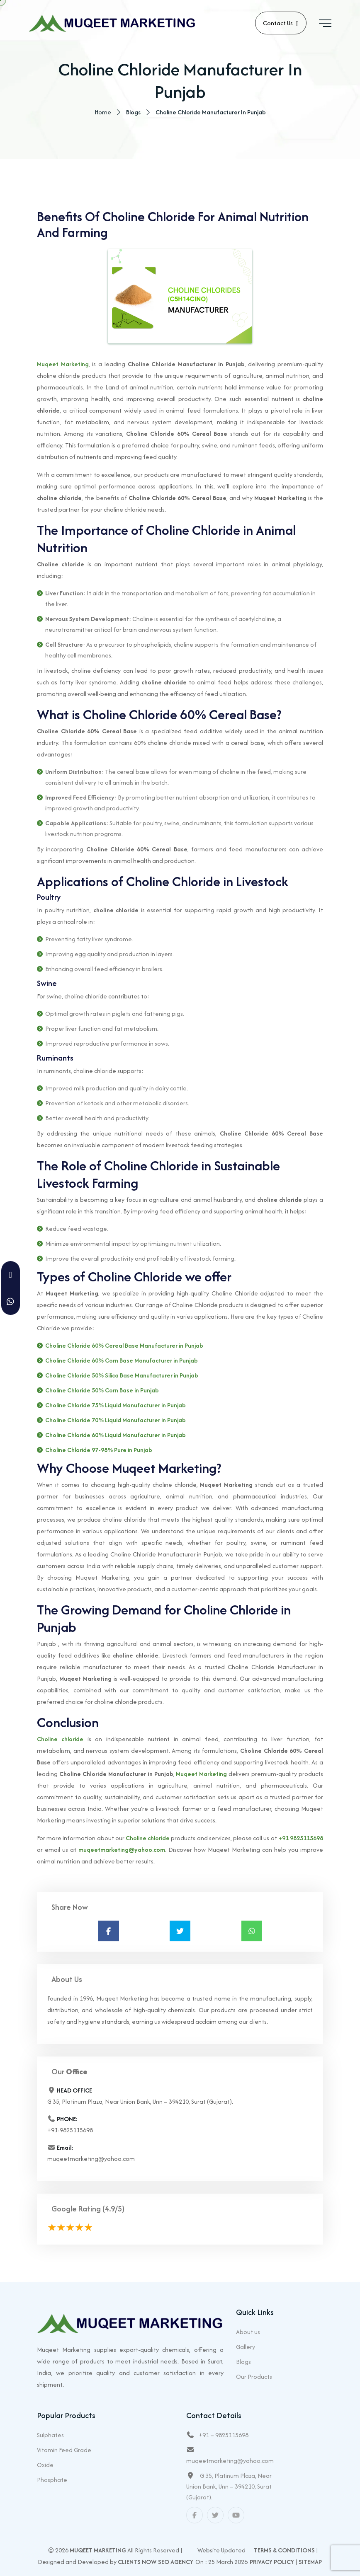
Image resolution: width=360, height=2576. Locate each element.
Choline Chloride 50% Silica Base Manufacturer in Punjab (121, 1375)
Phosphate (52, 2479)
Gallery (245, 2346)
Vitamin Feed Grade (64, 2450)
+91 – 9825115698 (223, 2435)
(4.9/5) (113, 2209)
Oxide (45, 2464)
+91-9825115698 (70, 2130)
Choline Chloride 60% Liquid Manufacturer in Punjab (115, 1435)
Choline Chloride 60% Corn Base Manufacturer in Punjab (121, 1360)
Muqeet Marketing (63, 364)
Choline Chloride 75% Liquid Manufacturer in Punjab (115, 1405)
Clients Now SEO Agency (155, 2561)
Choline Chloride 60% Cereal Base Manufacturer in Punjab (124, 1345)
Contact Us (281, 24)
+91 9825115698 (300, 1838)
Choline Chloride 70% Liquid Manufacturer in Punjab (115, 1420)
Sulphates (50, 2435)
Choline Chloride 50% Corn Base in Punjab (102, 1390)
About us (248, 2331)
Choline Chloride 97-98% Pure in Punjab (98, 1450)
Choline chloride (60, 1739)
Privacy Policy (272, 2561)
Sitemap (310, 2561)
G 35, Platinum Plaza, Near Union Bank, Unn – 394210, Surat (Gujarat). (229, 2486)
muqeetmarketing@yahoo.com (121, 1850)
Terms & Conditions (284, 2550)
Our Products (254, 2376)
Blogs (243, 2361)
